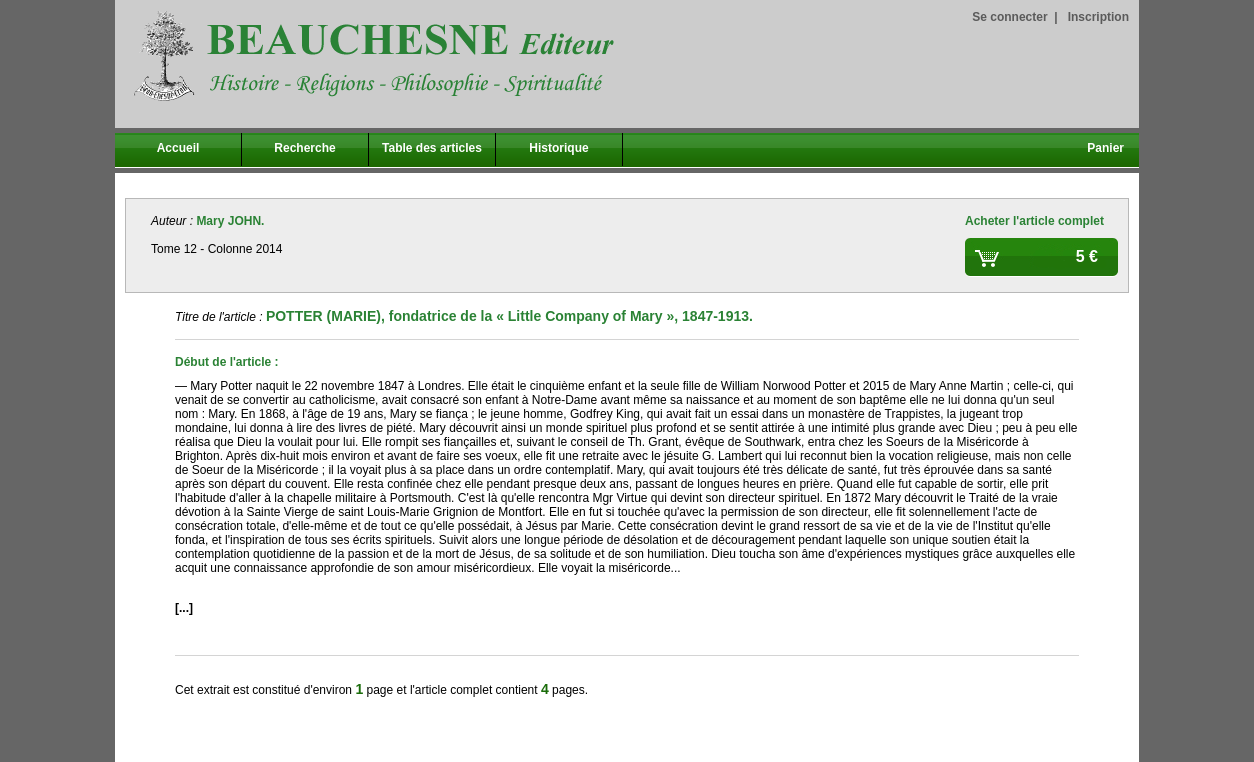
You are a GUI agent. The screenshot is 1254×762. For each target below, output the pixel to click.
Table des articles (432, 148)
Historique (558, 148)
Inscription (1098, 17)
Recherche (304, 148)
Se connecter (1009, 17)
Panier (1105, 148)
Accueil (178, 148)
